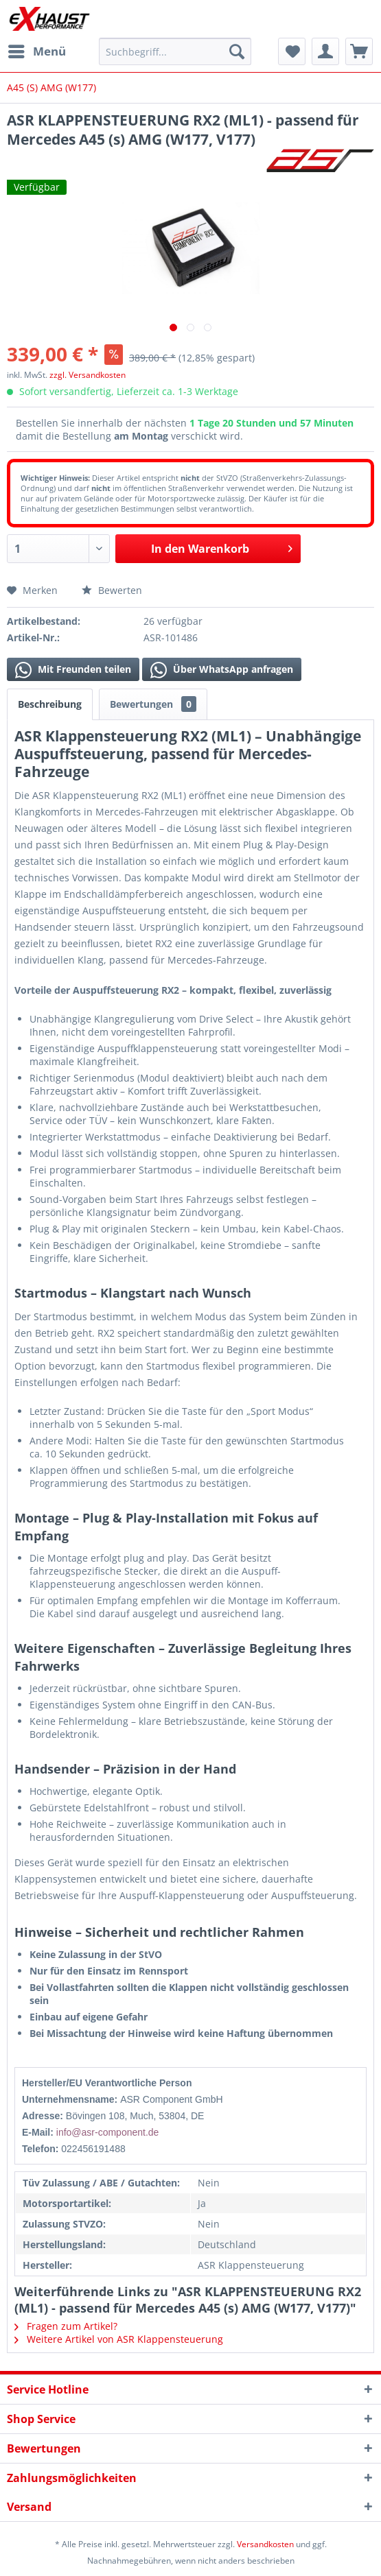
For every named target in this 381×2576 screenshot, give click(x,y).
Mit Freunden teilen (73, 670)
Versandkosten (265, 2544)
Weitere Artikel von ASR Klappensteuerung (118, 2339)
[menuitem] (36, 51)
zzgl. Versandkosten (87, 375)
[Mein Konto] (325, 51)
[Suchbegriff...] (175, 51)
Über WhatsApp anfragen (221, 670)
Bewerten (112, 590)
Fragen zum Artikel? (65, 2326)
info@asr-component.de (107, 2132)
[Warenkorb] (359, 51)
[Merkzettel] (291, 51)
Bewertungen (153, 704)
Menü (37, 49)
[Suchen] (236, 51)
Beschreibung (50, 704)
